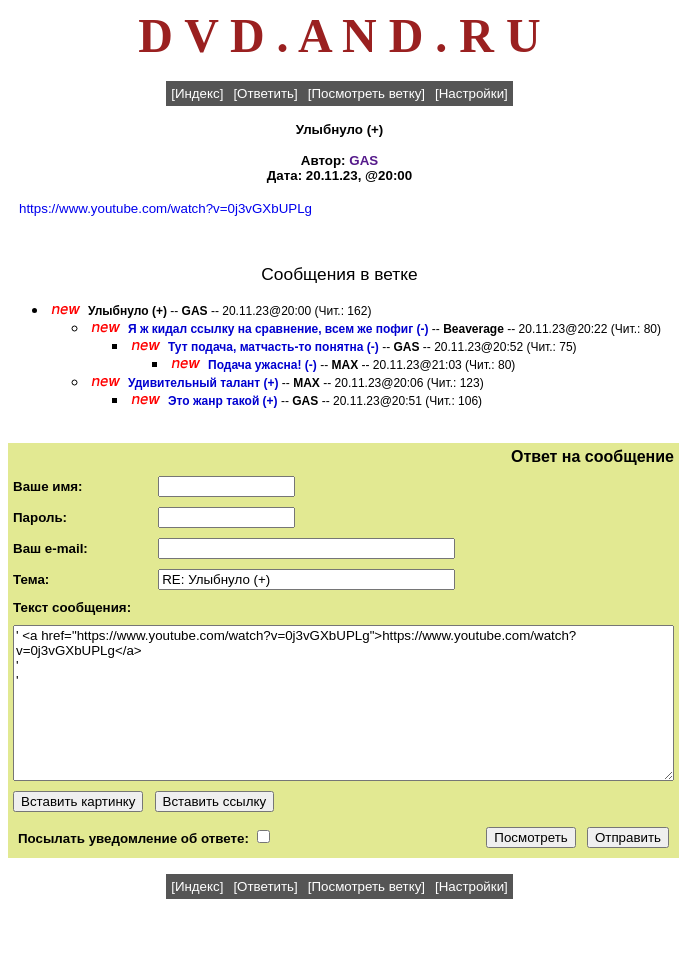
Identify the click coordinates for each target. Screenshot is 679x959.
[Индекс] (197, 93)
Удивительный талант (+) (203, 383)
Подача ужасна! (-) (262, 365)
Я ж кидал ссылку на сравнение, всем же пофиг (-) (278, 329)
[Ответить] (265, 93)
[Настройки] (471, 93)
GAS (363, 160)
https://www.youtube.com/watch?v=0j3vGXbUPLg (165, 208)
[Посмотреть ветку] (366, 93)
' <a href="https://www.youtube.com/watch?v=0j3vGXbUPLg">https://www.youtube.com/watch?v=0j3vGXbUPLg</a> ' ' (343, 703)
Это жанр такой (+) (223, 401)
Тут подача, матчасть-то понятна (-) (273, 347)
